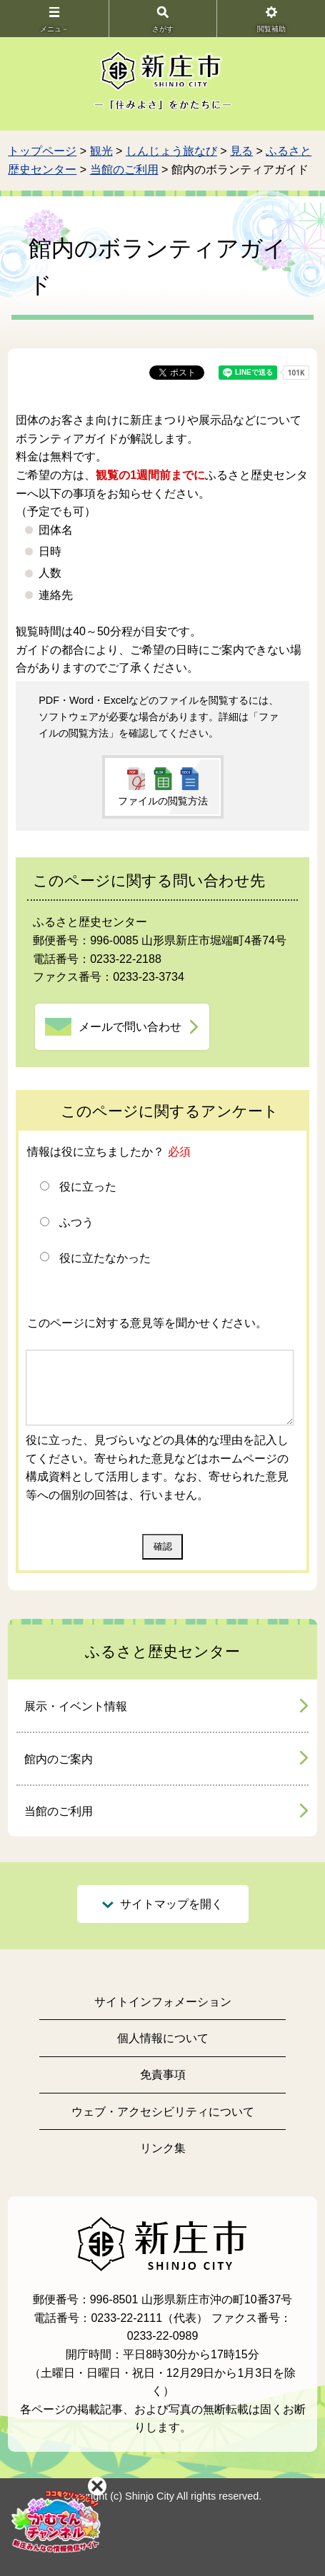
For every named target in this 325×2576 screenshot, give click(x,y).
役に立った (87, 1187)
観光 (101, 151)
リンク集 (163, 2148)
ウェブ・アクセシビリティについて (162, 2112)
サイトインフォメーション (162, 2002)
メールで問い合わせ (130, 1027)
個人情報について (163, 2038)
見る (241, 151)
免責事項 (163, 2075)
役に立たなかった (105, 1258)
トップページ (42, 151)
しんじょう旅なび (171, 151)
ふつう (76, 1222)
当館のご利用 (124, 169)
